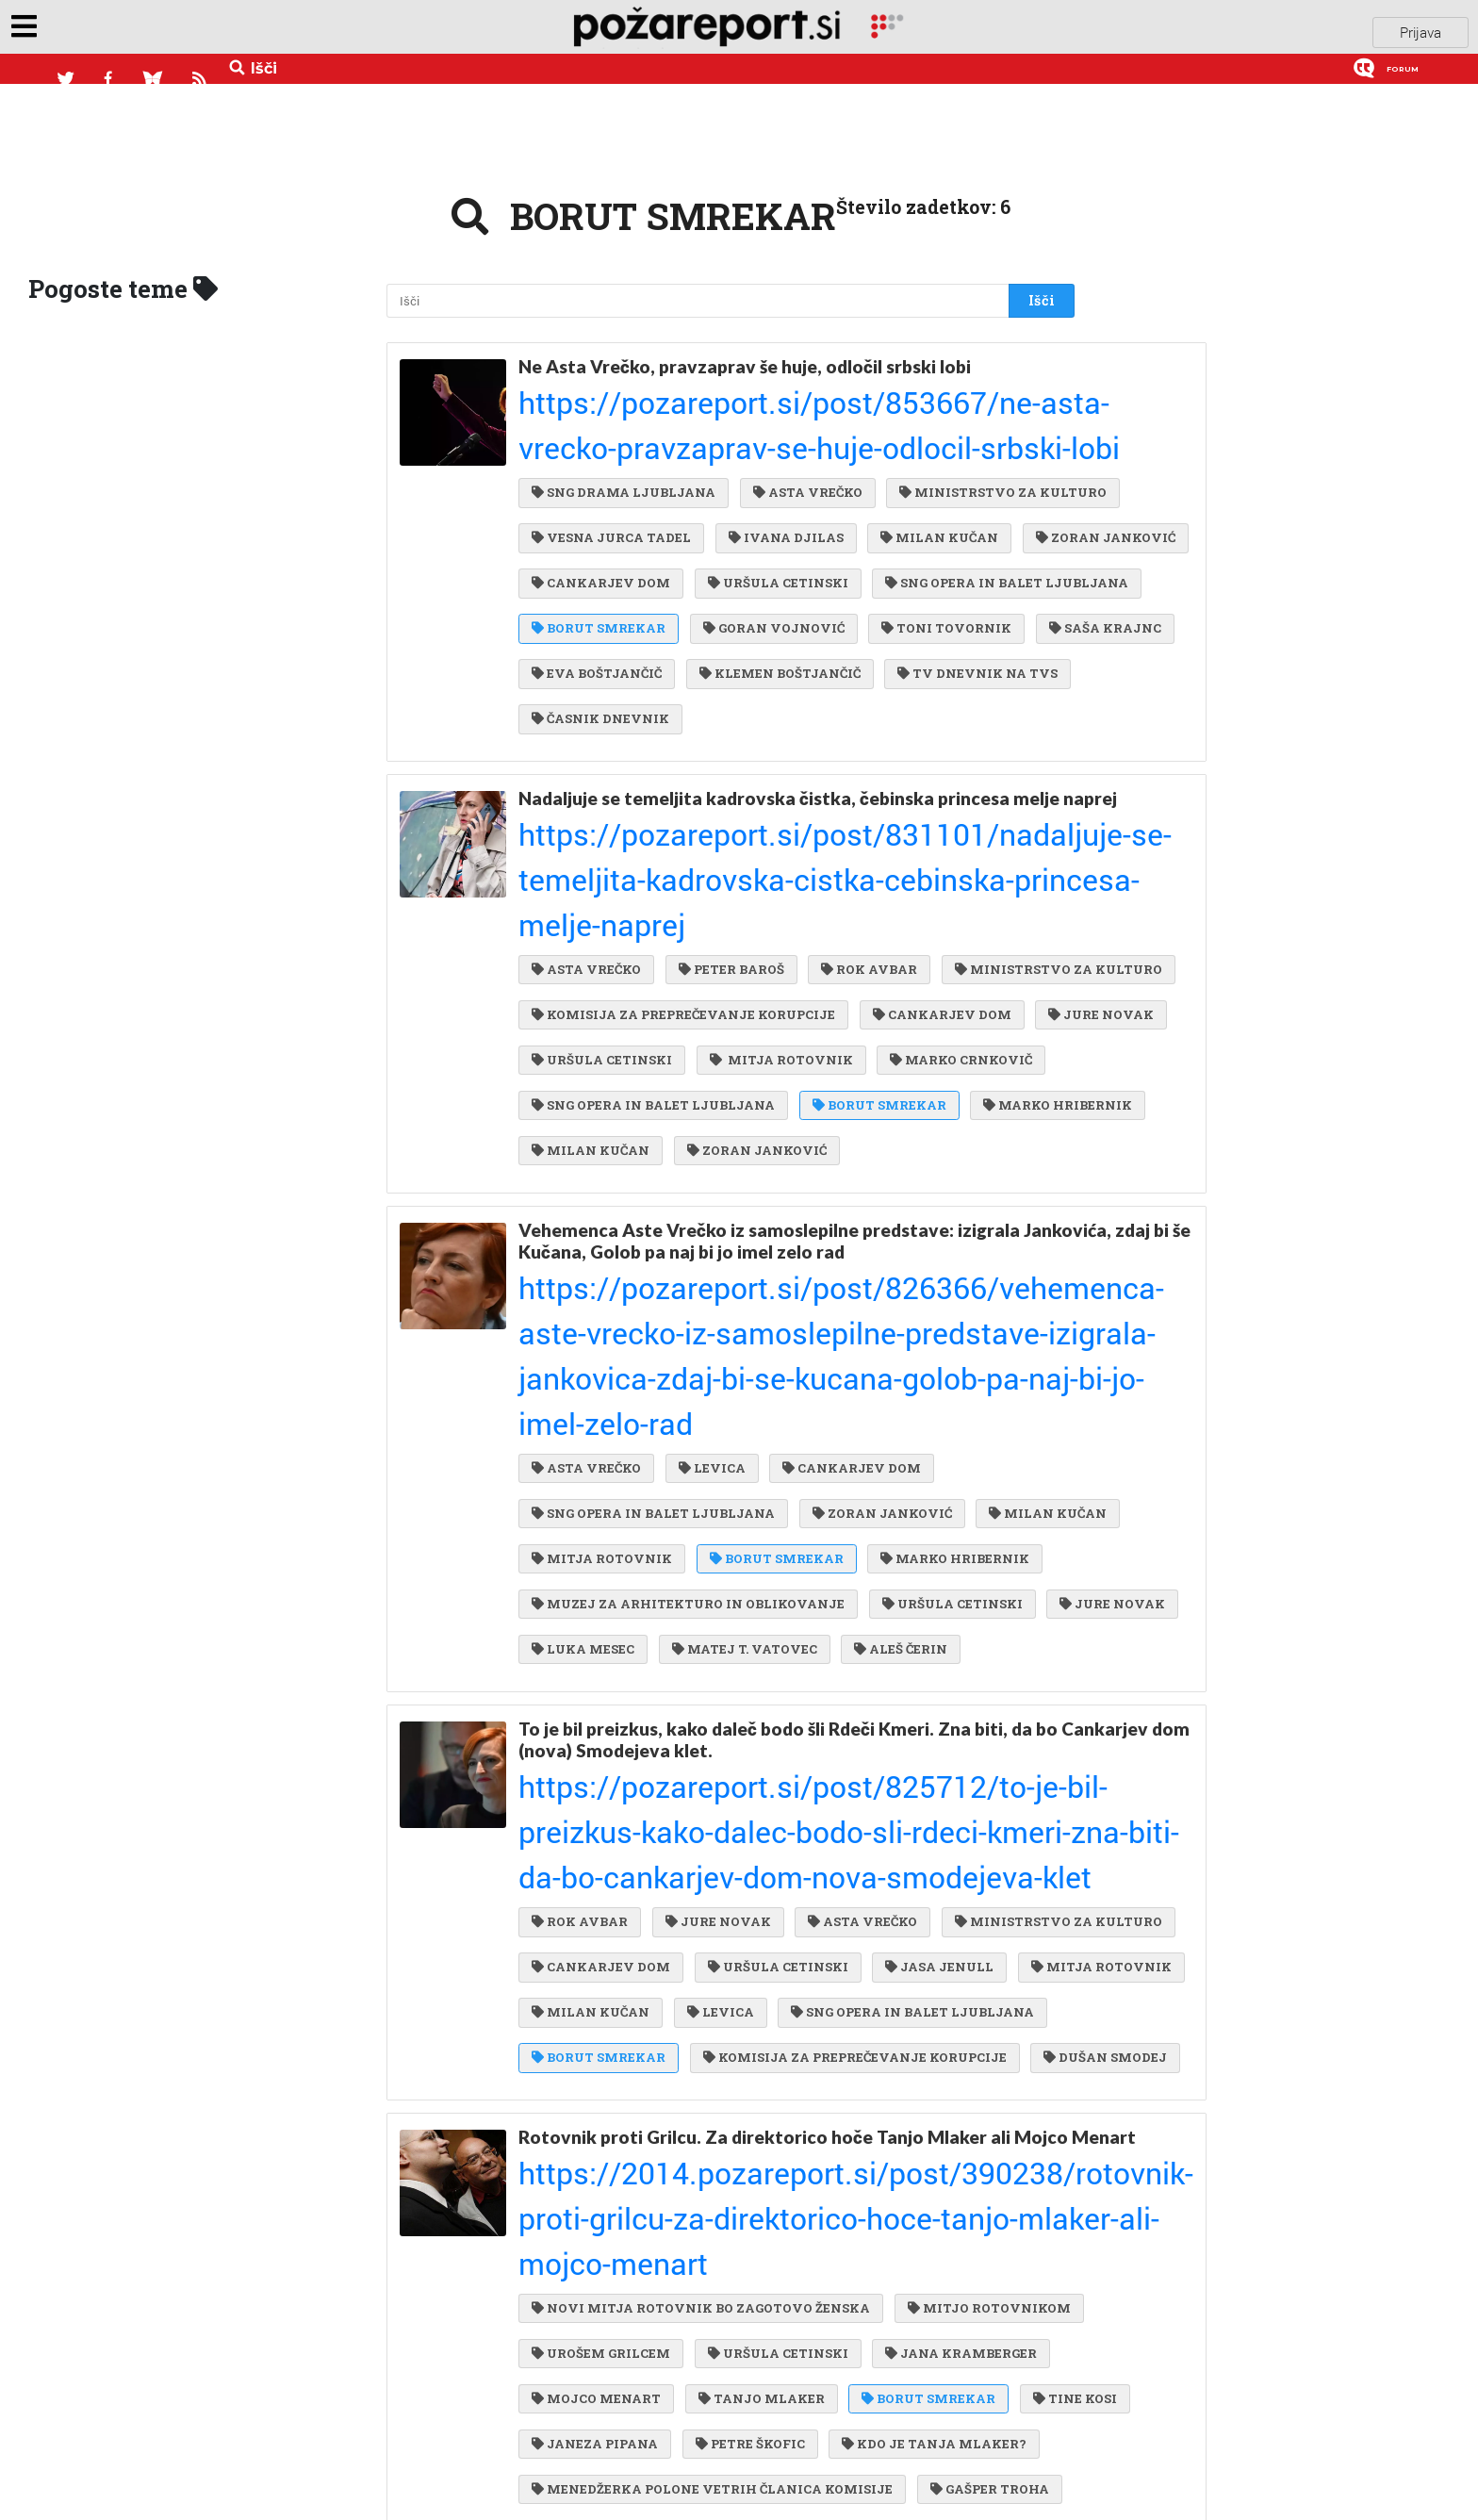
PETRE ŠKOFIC (586, 2107)
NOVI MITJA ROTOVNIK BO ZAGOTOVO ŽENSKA (701, 1954)
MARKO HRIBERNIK (772, 1033)
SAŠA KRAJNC (924, 598)
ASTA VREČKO (803, 407)
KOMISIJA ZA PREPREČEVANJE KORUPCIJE (683, 918)
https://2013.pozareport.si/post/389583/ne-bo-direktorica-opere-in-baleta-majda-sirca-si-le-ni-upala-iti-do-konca (788, 2349)
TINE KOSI (740, 2069)
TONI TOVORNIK (771, 598)
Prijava (1420, 36)
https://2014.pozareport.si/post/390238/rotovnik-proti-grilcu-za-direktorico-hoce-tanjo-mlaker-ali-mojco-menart (780, 1915)
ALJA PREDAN (915, 2183)
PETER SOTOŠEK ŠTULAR (938, 2388)
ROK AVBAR (860, 841)
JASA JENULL (759, 1672)
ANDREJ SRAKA (759, 2426)
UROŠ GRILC (729, 2465)
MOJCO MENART (781, 2030)
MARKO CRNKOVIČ (603, 994)
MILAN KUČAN (738, 483)
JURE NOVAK (584, 956)
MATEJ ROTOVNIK (931, 2222)
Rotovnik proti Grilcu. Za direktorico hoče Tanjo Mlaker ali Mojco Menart (764, 1871)
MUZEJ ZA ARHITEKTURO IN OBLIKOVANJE (870, 1352)
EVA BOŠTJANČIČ (597, 636)
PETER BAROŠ (727, 841)
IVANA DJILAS (589, 483)
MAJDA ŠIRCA (587, 2388)
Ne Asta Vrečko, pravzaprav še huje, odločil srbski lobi (744, 354)
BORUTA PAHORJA (746, 2388)
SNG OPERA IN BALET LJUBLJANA (653, 560)
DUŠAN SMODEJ (593, 1787)
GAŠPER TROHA (985, 2145)
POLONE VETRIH (764, 2222)
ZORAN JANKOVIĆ (899, 483)
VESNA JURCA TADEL (851, 444)
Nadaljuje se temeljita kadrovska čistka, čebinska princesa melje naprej (788, 759)
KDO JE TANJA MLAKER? (766, 2107)
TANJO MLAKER (941, 2030)
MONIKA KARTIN (599, 2222)
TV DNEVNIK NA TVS (612, 675)
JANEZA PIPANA (877, 2069)
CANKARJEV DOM (601, 522)
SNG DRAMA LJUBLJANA (623, 407)
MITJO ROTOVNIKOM (613, 1992)
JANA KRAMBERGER (607, 2030)
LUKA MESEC (894, 1391)
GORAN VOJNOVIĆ (602, 598)
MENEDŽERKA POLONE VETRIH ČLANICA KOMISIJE (712, 2145)
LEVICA (707, 1237)
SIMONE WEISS (590, 2465)
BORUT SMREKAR (875, 560)
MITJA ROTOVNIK (914, 956)
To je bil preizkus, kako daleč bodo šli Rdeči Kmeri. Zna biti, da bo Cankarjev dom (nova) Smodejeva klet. (788, 1513)
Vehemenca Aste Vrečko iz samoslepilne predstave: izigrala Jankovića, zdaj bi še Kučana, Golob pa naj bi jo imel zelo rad (769, 1156)
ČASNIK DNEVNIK (793, 675)
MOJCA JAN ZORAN (607, 2183)
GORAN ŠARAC (909, 2426)
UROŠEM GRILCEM (797, 1992)
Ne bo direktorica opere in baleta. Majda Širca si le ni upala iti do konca (787, 2306)
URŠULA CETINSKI (773, 522)
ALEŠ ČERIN (756, 1429)
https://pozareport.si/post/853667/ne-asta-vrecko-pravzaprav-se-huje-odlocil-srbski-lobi (757, 376)
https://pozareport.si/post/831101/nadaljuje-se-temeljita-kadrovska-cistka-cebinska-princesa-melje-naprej (774, 802)
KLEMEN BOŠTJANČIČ (775, 636)
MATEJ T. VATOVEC (604, 1429)
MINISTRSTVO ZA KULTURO (635, 444)
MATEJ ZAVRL (771, 2183)
